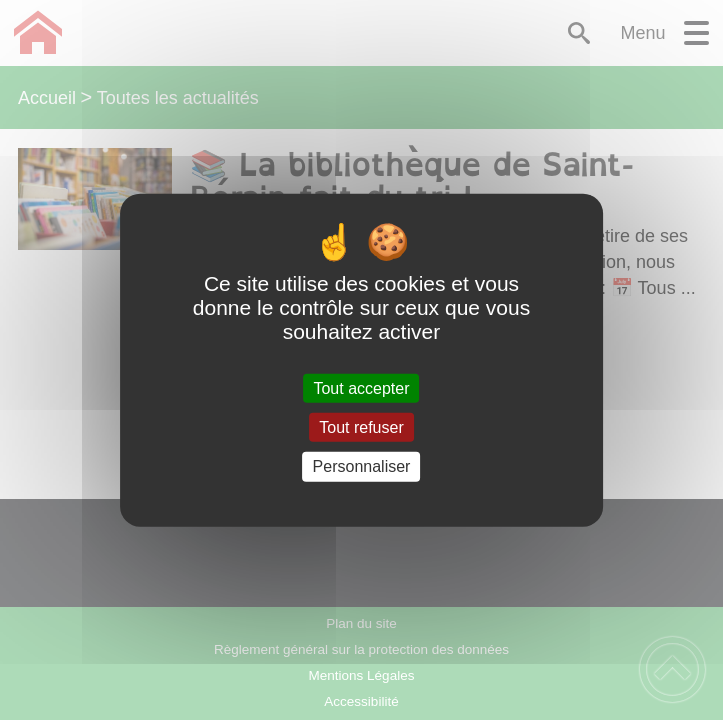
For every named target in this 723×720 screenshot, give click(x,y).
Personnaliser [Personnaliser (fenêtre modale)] (362, 466)
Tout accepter (361, 388)
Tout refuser (361, 427)
